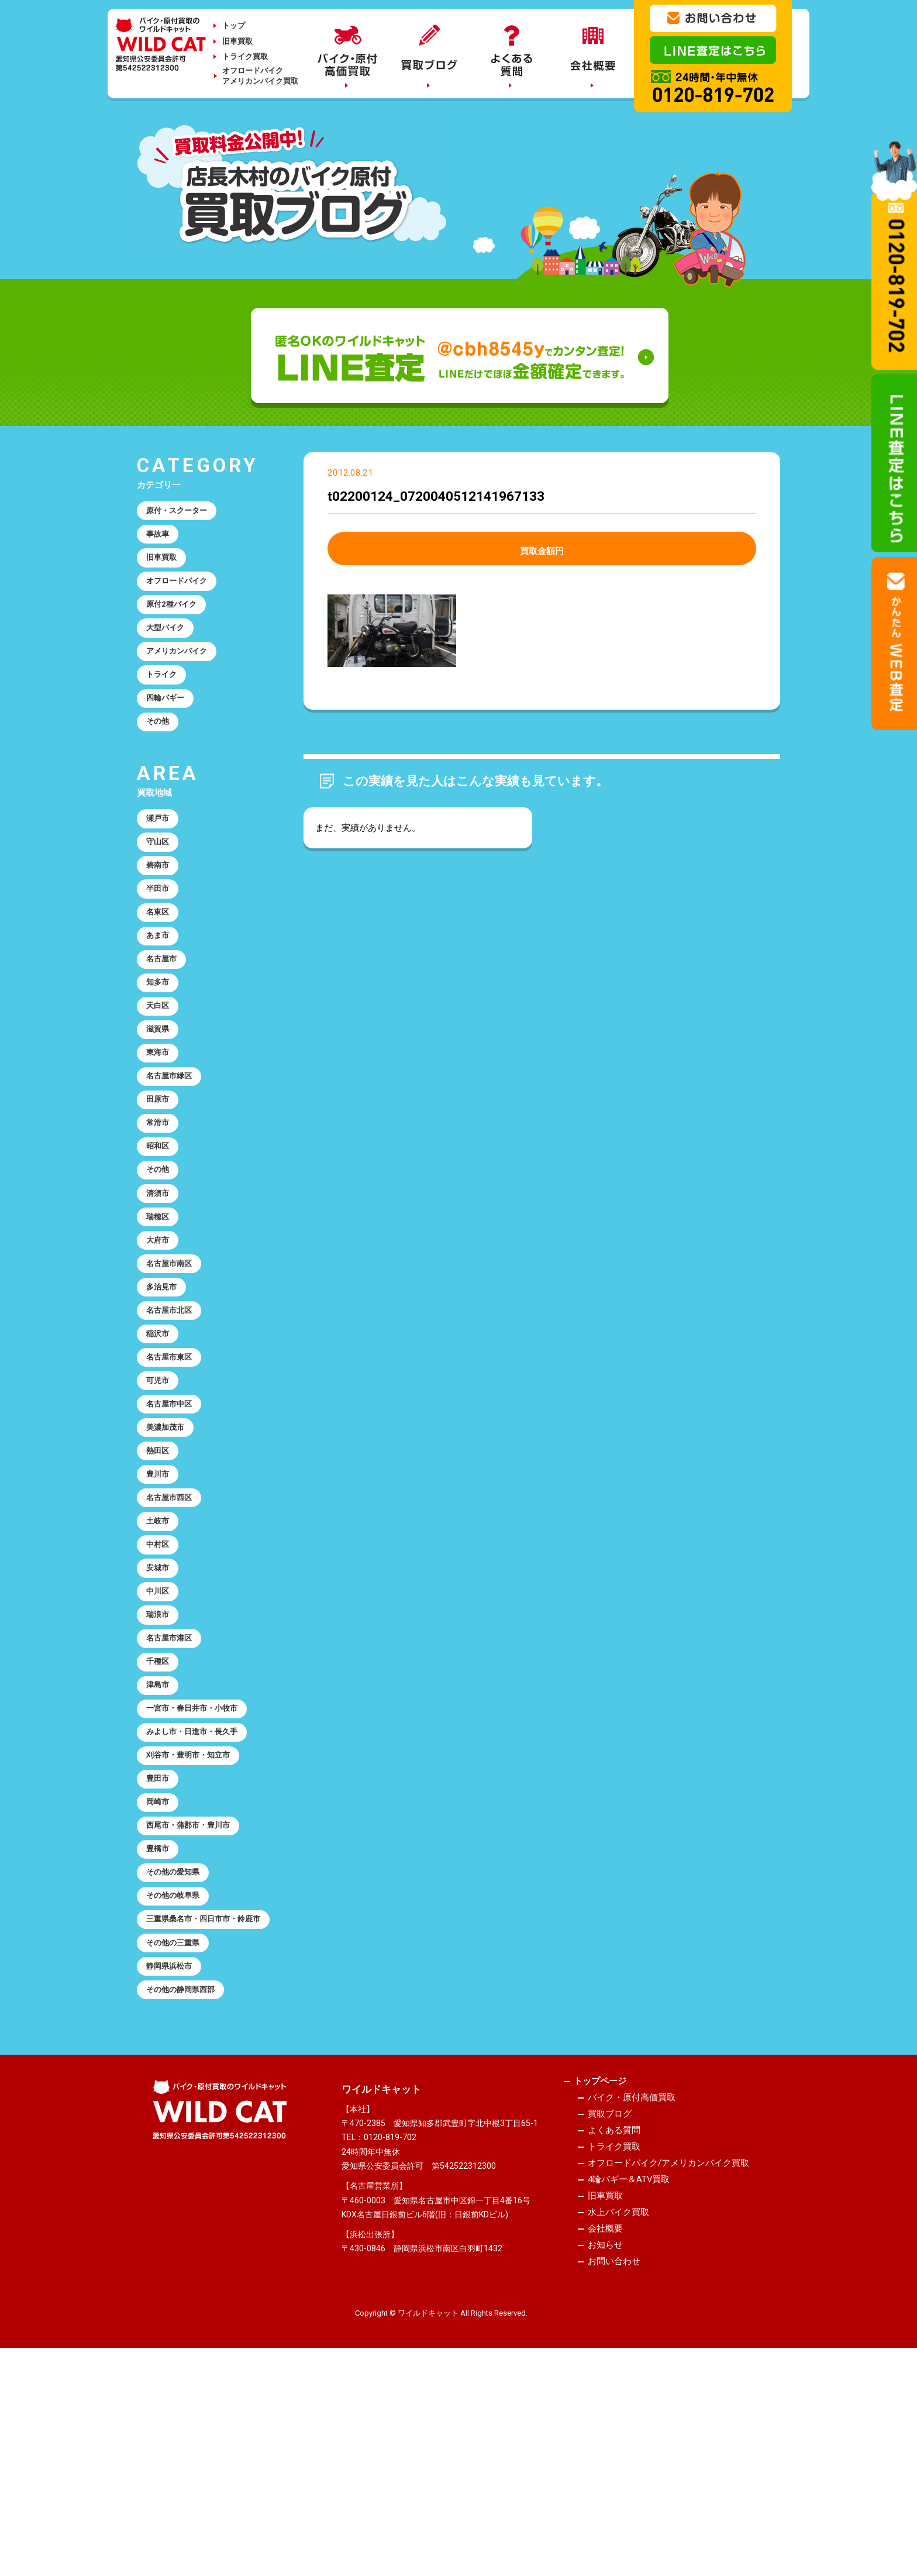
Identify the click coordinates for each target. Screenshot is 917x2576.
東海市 (160, 1118)
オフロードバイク (182, 592)
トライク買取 (245, 56)
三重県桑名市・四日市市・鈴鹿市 (204, 2109)
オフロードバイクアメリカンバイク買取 (260, 75)
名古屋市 (164, 1011)
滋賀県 (160, 1091)
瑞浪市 (160, 1756)
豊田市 (160, 1943)
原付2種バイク (176, 619)
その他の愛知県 (178, 2049)
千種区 (160, 1809)
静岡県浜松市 (173, 2170)
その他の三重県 (178, 2143)
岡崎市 (160, 1969)
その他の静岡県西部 (186, 2196)
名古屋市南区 (173, 1357)
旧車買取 (237, 41)
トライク (164, 698)
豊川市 (160, 1597)
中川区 (160, 1730)
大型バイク (169, 645)
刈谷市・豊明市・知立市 (195, 1916)
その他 (160, 752)
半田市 (160, 932)
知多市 (160, 1038)
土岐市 (160, 1650)
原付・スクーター (182, 512)
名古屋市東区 (173, 1464)
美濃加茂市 (169, 1544)
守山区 (160, 878)
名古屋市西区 (173, 1623)
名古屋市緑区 (173, 1145)
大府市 (160, 1331)
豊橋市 (160, 2022)
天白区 (160, 1065)
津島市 (160, 1836)
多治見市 (164, 1384)
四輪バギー (169, 725)
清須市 (160, 1277)
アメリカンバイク (182, 672)
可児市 (160, 1490)
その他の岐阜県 (178, 2076)
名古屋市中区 (173, 1517)
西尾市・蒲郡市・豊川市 (195, 1996)
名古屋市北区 (173, 1410)
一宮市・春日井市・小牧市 (200, 1863)
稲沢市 (160, 1437)
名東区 (160, 958)
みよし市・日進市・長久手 (200, 1889)
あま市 (160, 985)
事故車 (160, 539)
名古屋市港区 (173, 1783)
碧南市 (160, 905)
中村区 (160, 1677)
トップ (233, 25)
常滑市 (160, 1198)
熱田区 (160, 1570)
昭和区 (160, 1224)
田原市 (160, 1171)
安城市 (160, 1703)
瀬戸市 (160, 852)
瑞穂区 (160, 1304)
